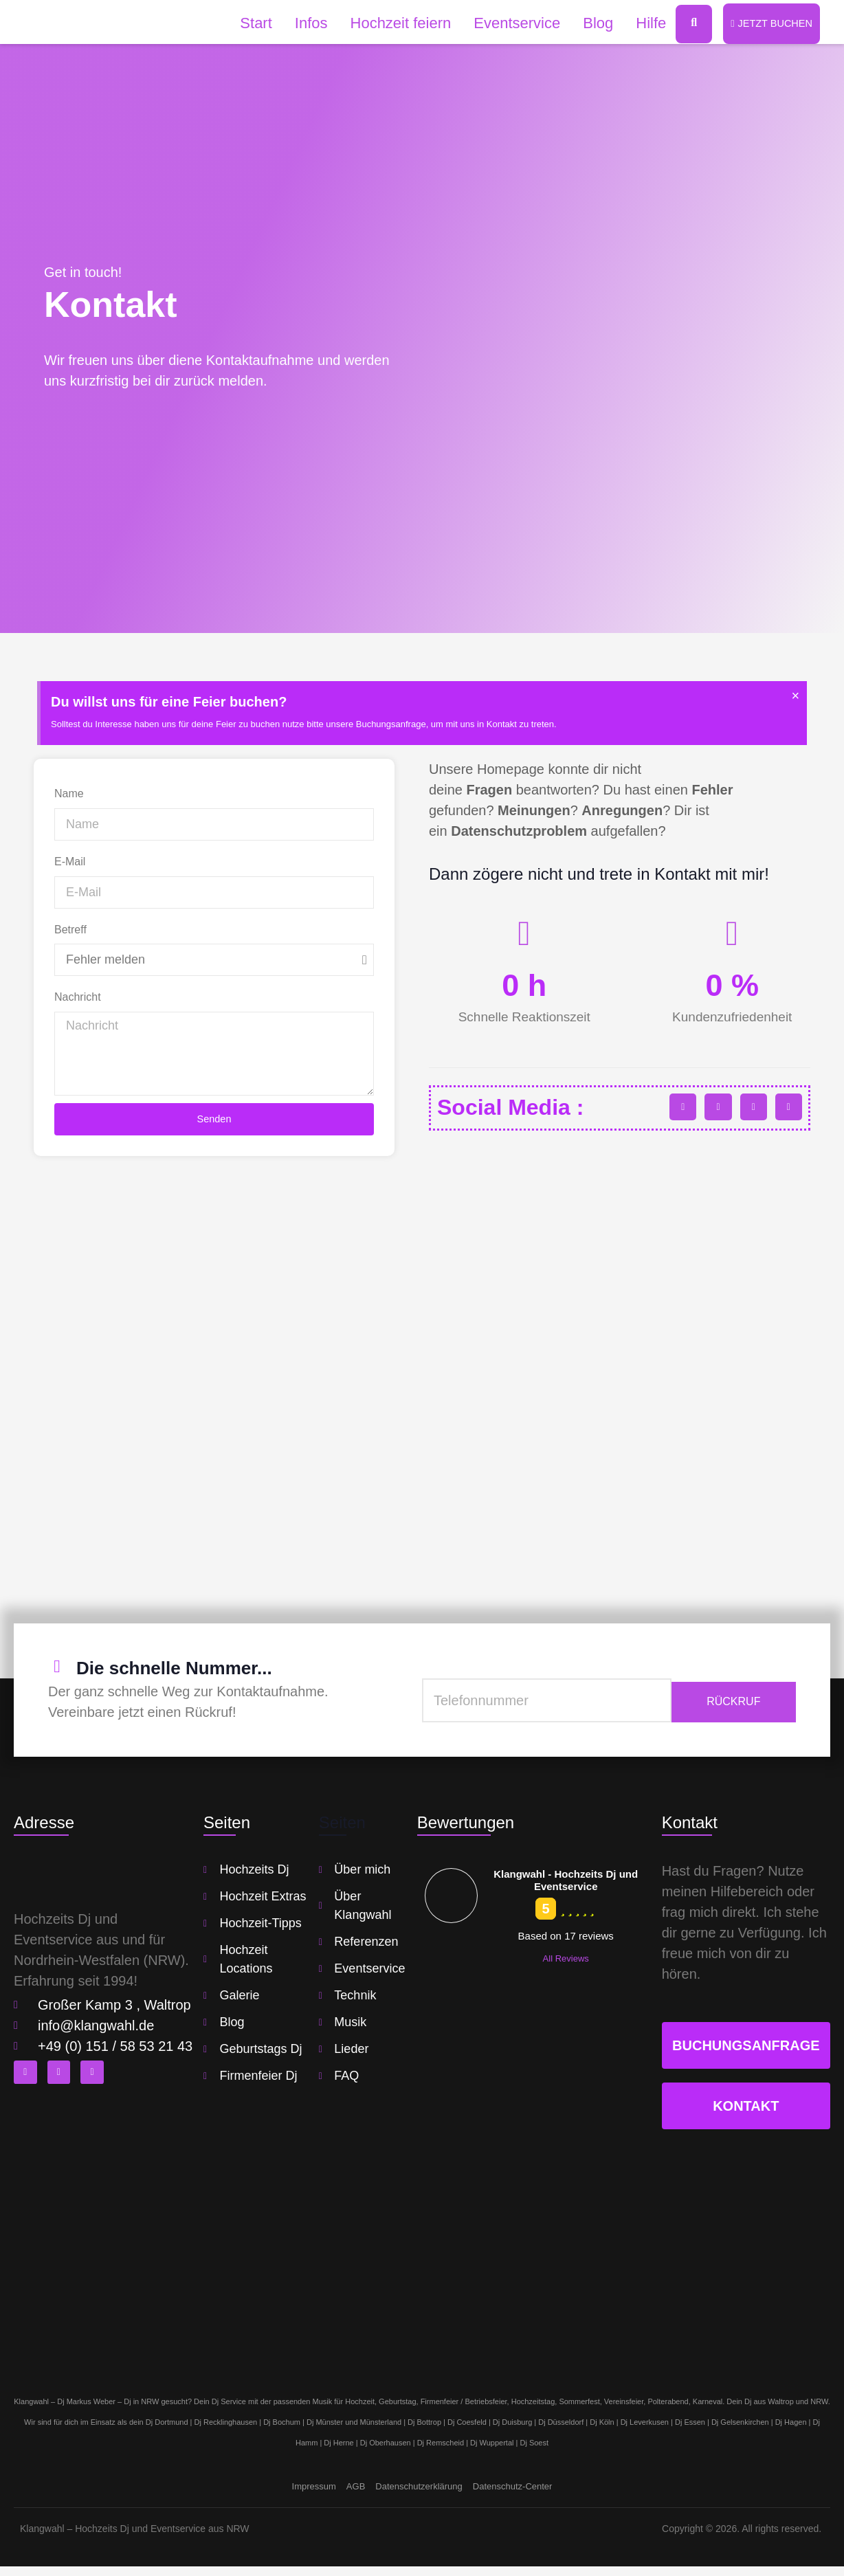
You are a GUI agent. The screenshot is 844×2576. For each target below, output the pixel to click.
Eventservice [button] (509, 23)
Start (248, 23)
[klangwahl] (422, 1385)
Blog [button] (590, 23)
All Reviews (566, 1968)
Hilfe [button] (643, 23)
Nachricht (77, 998)
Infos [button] (303, 23)
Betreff (70, 930)
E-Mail (69, 862)
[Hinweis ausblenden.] (794, 698)
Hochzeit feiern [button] (392, 23)
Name (69, 795)
